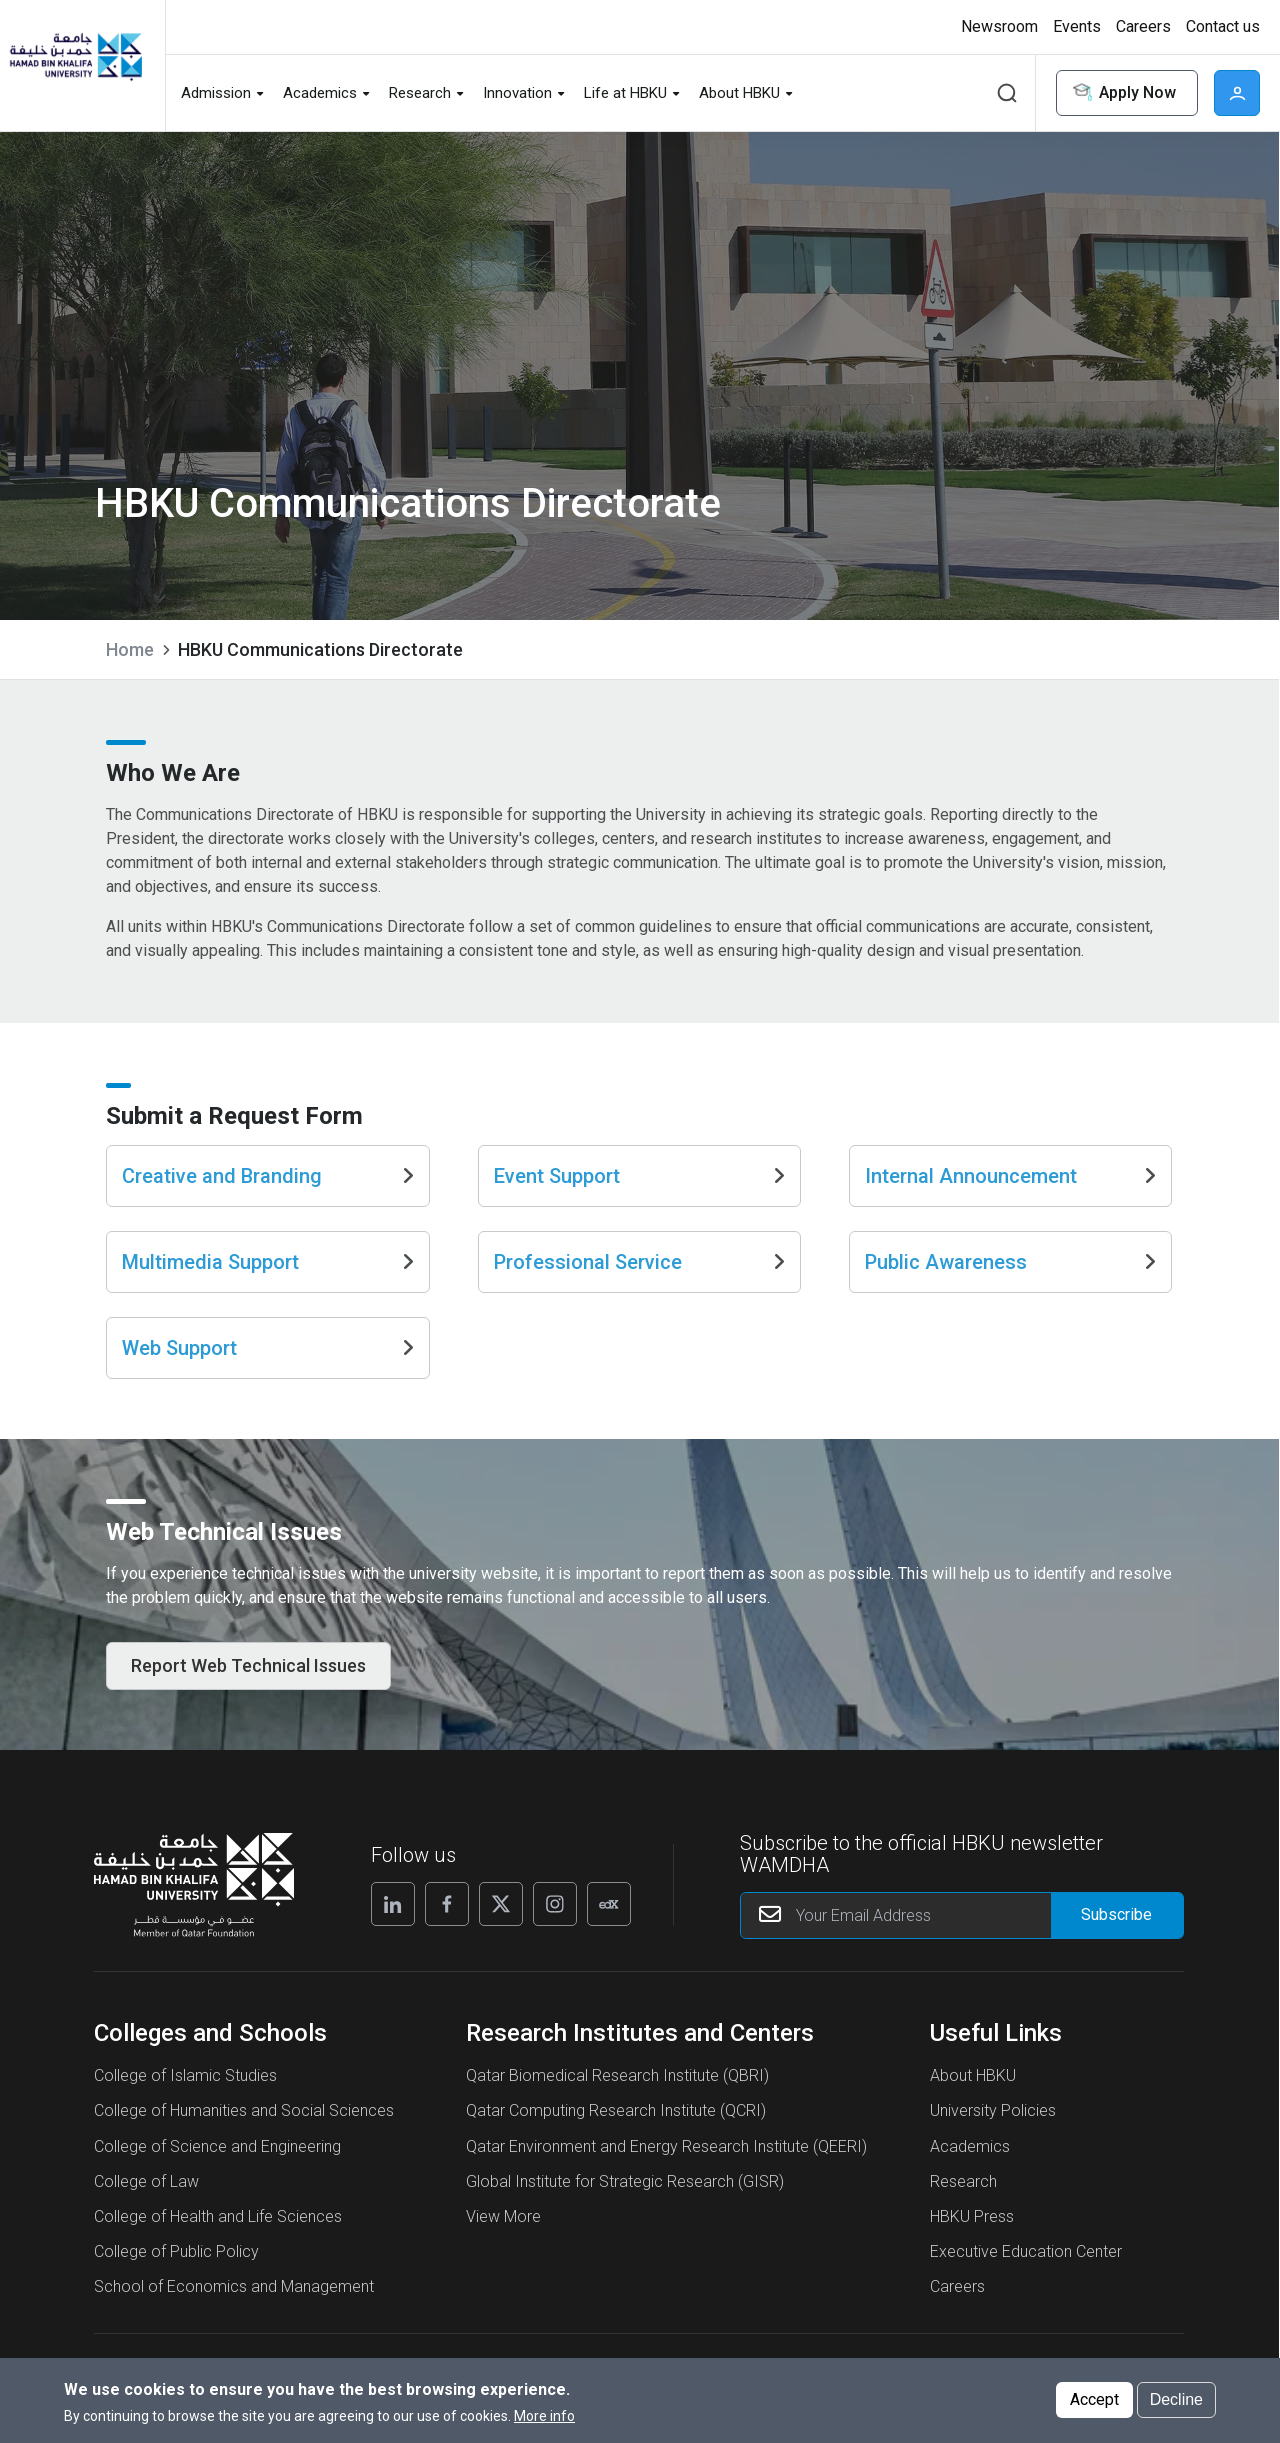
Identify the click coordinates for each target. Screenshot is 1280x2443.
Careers (957, 2312)
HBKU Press (972, 2242)
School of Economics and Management (234, 2312)
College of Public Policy (176, 2277)
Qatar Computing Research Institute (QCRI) (616, 2136)
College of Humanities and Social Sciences (244, 2136)
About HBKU (973, 2101)
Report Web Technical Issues (248, 1691)
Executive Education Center (1026, 2277)
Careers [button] (1143, 26)
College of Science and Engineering (217, 2172)
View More (503, 2242)
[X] (501, 1930)
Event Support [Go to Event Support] (639, 1193)
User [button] (1237, 93)
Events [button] (1077, 26)
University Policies (993, 2136)
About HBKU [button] (739, 93)
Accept (1094, 2404)
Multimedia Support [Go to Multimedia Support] (267, 1279)
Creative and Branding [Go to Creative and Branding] (267, 1193)
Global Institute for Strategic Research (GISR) (625, 2207)
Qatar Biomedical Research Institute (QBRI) (617, 2101)
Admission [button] (216, 93)
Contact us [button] (1223, 26)
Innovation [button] (517, 93)
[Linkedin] (393, 1930)
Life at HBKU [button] (625, 93)
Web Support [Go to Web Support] (267, 1365)
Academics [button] (320, 93)
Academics (970, 2172)
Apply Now (1123, 93)
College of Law (146, 2207)
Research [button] (420, 93)
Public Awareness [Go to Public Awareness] (1010, 1279)
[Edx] (609, 1930)
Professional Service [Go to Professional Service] (639, 1279)
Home (130, 649)
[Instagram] (555, 1930)
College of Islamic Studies (185, 2101)
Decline (1176, 2404)
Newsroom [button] (999, 26)
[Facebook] (447, 1930)
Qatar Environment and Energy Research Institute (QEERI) (666, 2172)
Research (963, 2207)
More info (544, 2421)
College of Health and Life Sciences (218, 2242)
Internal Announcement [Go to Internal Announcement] (1010, 1193)
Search (1007, 93)
